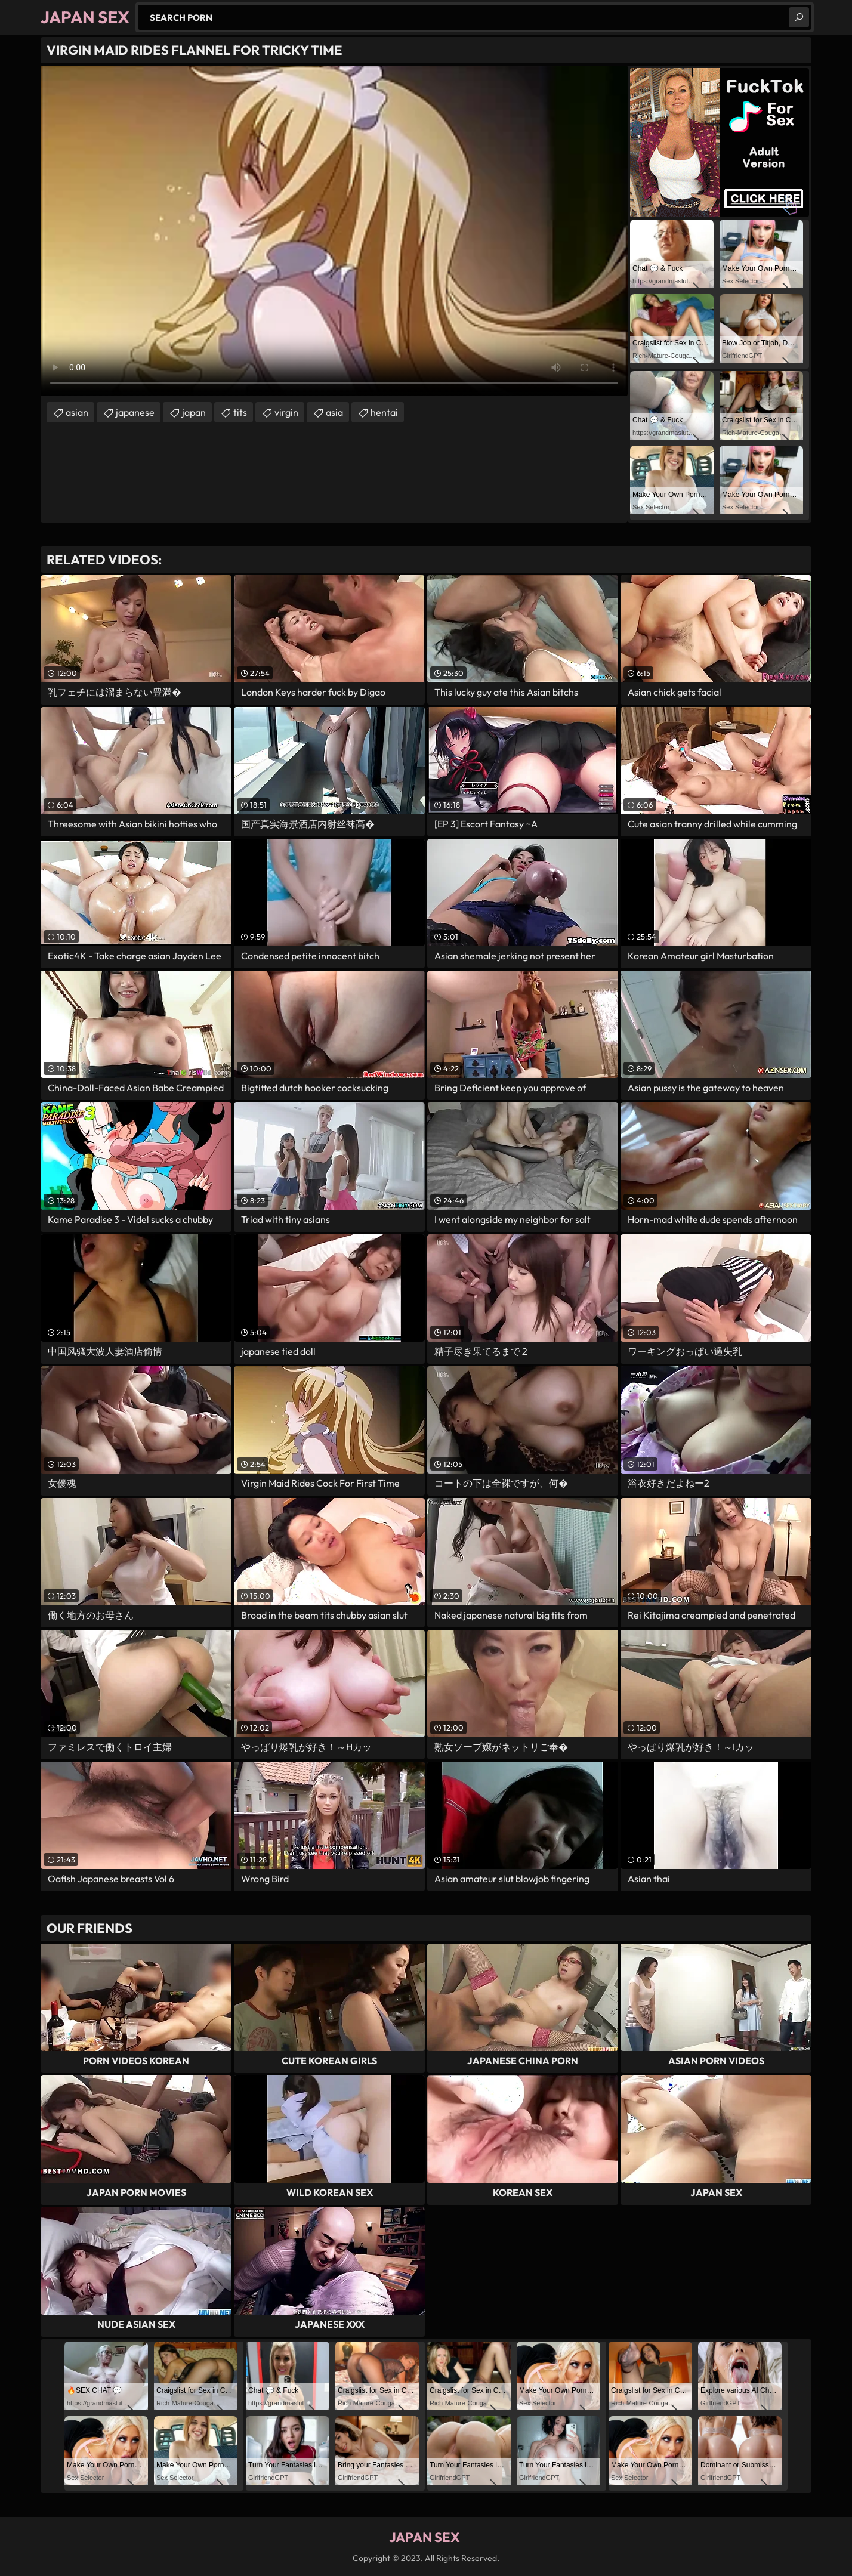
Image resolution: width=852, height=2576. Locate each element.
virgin (286, 412)
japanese (135, 412)
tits (240, 412)
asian (77, 412)
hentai (384, 412)
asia (334, 412)
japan (194, 412)
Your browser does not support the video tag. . (334, 231)
